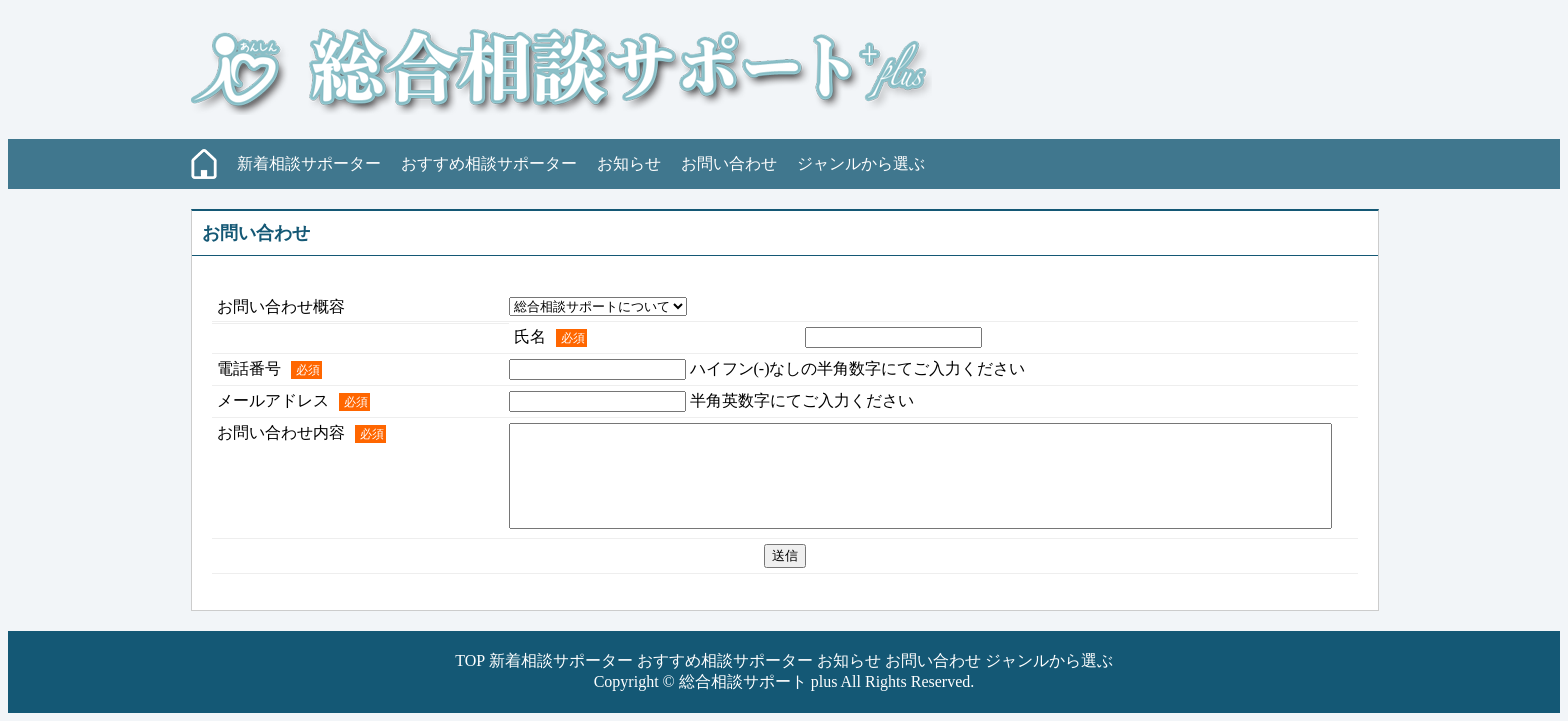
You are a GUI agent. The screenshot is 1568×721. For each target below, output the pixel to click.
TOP (469, 660)
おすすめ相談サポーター (489, 163)
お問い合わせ (729, 163)
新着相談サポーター (309, 163)
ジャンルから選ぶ (861, 163)
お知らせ (629, 163)
